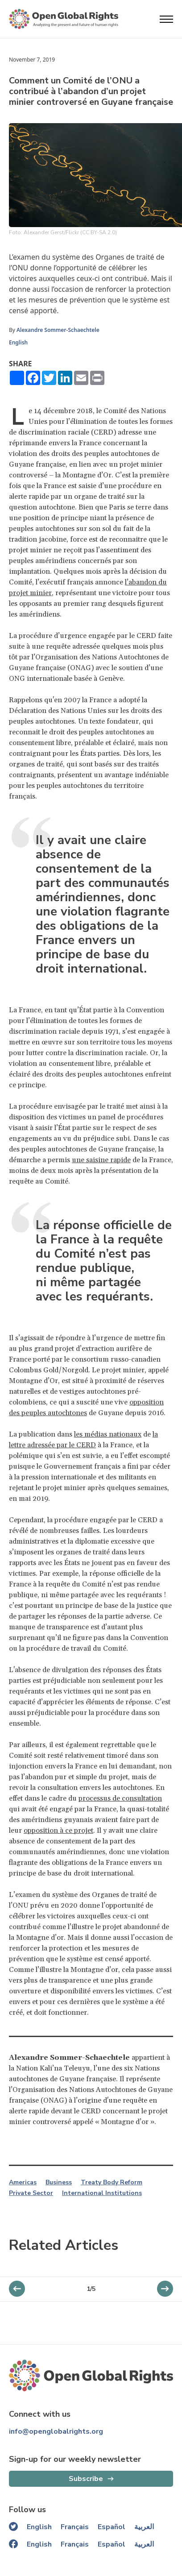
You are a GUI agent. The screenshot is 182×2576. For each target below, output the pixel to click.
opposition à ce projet (58, 1830)
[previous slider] (165, 2289)
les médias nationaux (107, 1434)
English (18, 342)
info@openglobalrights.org (56, 2431)
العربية (144, 2527)
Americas (23, 2182)
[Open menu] (166, 19)
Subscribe (86, 2479)
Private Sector (31, 2193)
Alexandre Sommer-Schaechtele (58, 330)
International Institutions (102, 2193)
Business (59, 2182)
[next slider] (17, 2289)
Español (111, 2527)
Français (75, 2527)
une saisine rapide (101, 1159)
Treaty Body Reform (111, 2182)
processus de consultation (120, 1798)
